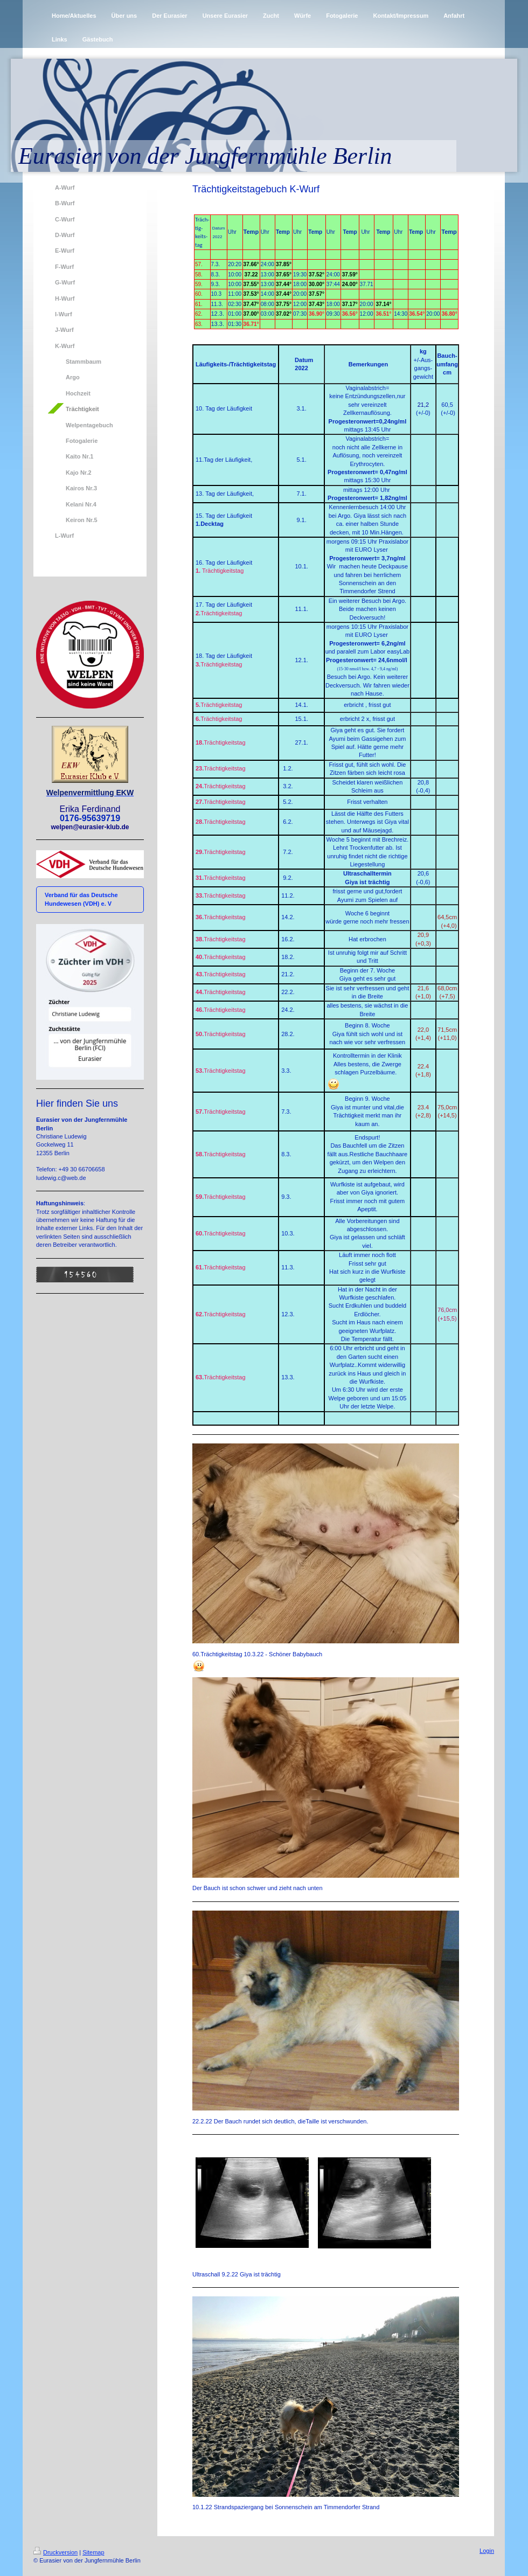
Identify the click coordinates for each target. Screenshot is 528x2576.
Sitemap (93, 2552)
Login (487, 2550)
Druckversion (55, 2552)
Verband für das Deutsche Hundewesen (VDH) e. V (81, 899)
